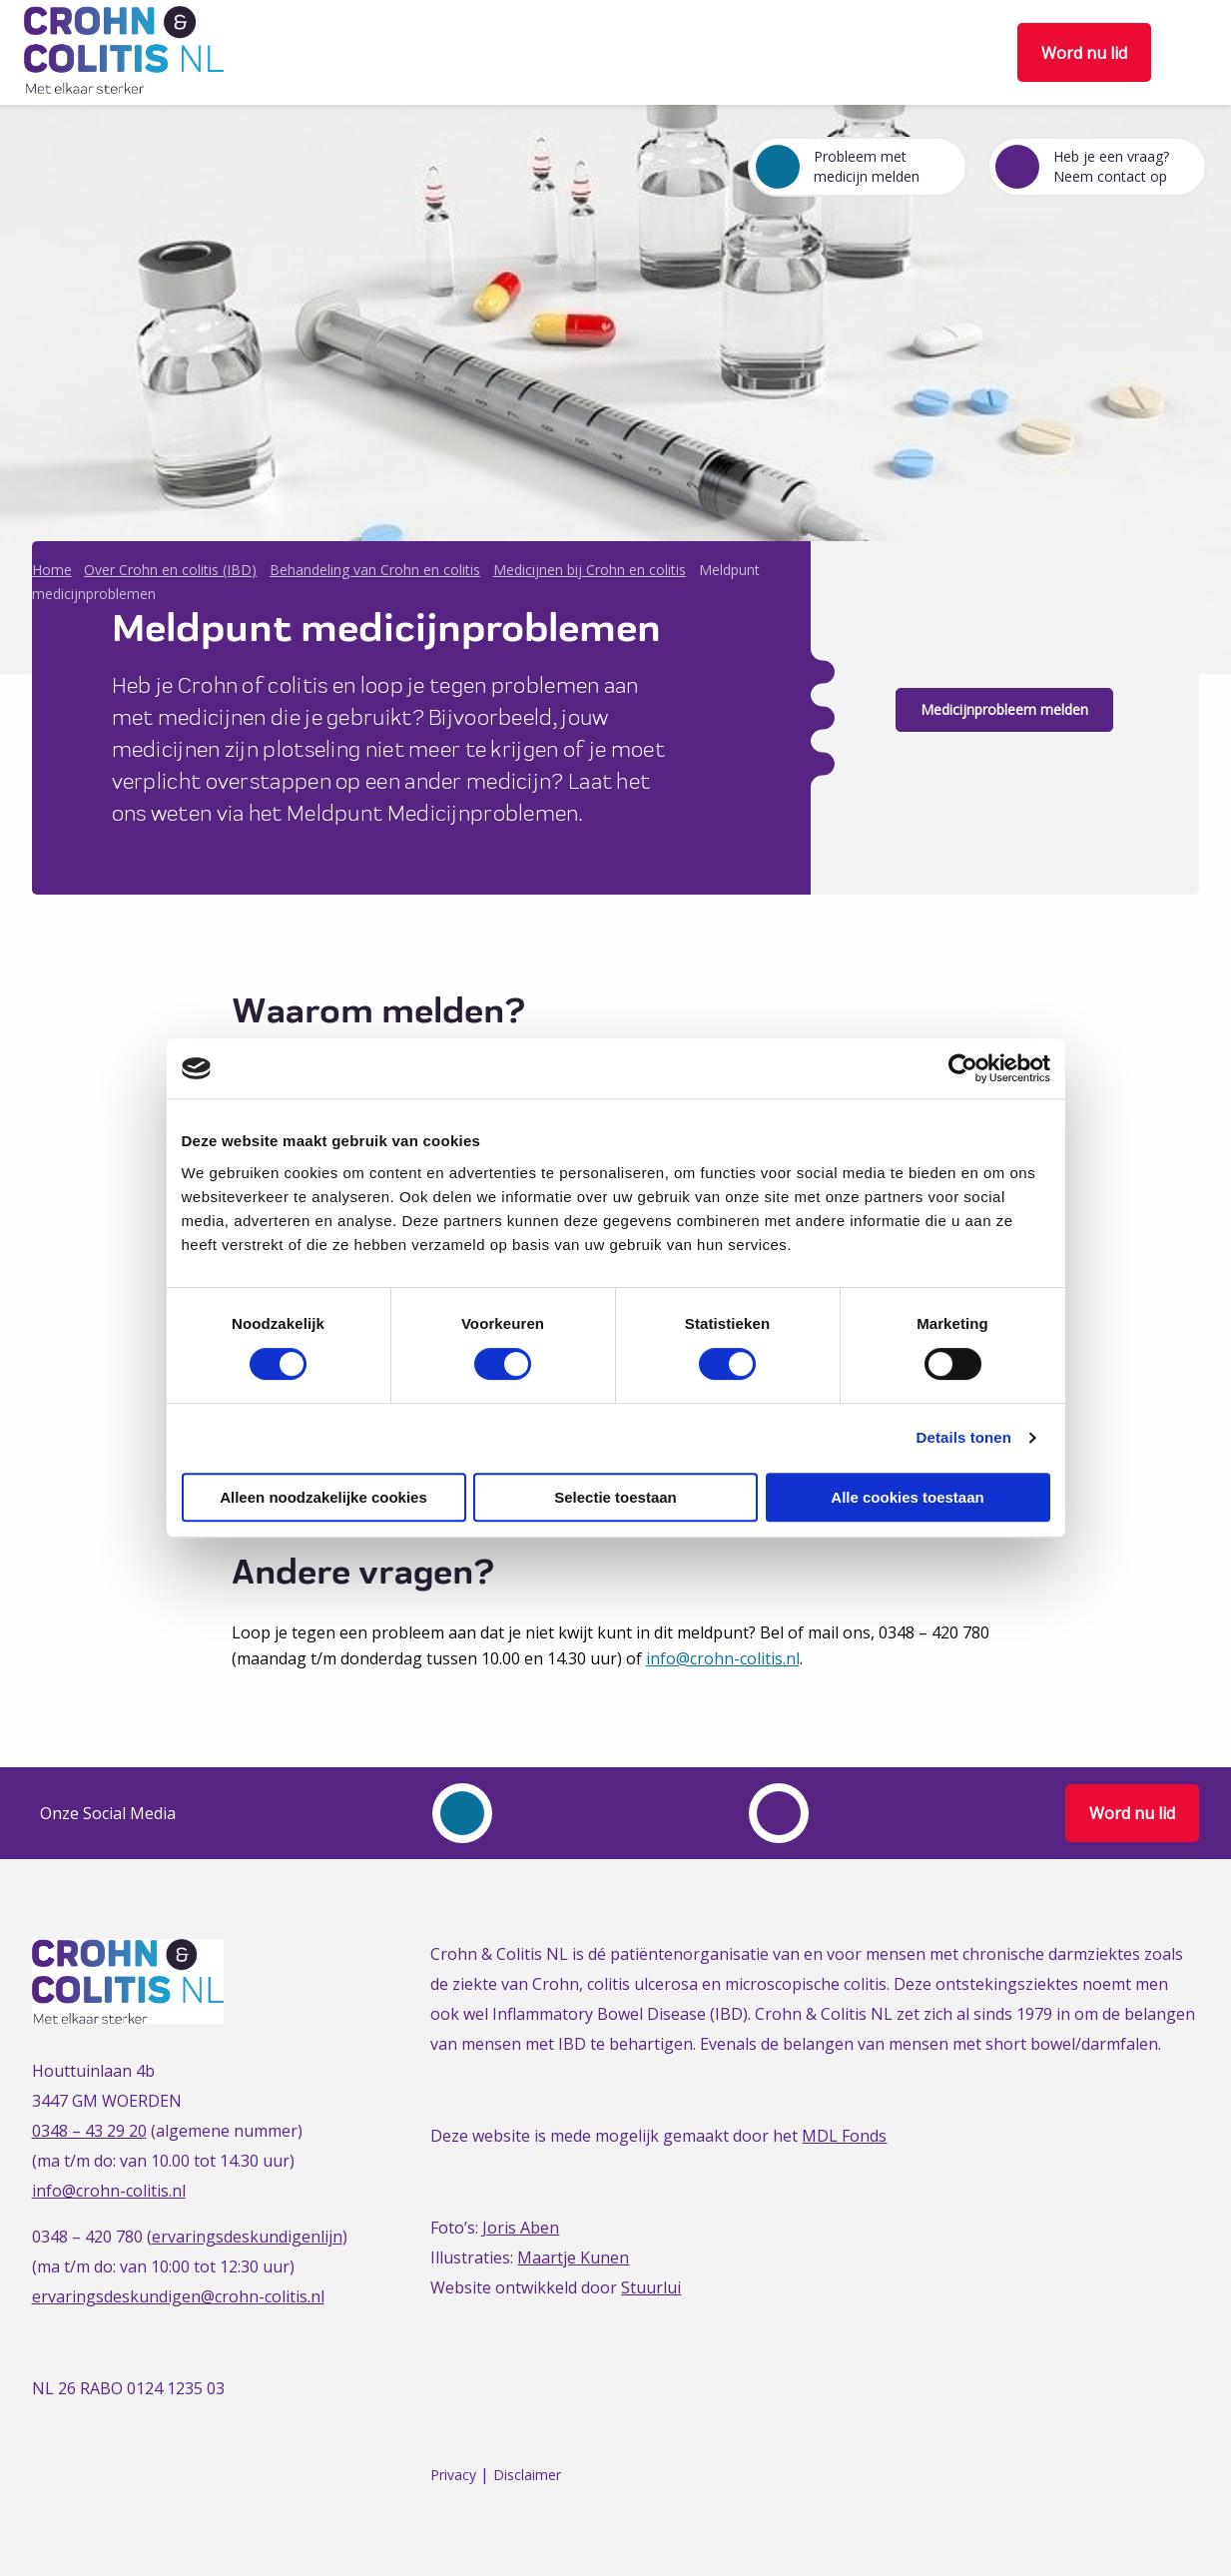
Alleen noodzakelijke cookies (323, 1497)
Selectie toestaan (615, 1497)
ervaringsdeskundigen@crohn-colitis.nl (178, 2296)
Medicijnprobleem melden (1004, 709)
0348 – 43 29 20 (89, 2131)
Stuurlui (651, 2287)
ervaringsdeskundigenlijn (247, 2237)
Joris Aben (520, 2228)
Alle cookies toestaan (907, 1497)
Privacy (453, 2474)
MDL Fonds (844, 2136)
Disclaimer (527, 2474)
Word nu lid (1084, 53)
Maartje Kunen (573, 2257)
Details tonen (964, 1437)
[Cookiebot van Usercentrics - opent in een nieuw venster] (963, 1068)
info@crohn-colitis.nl (723, 1658)
